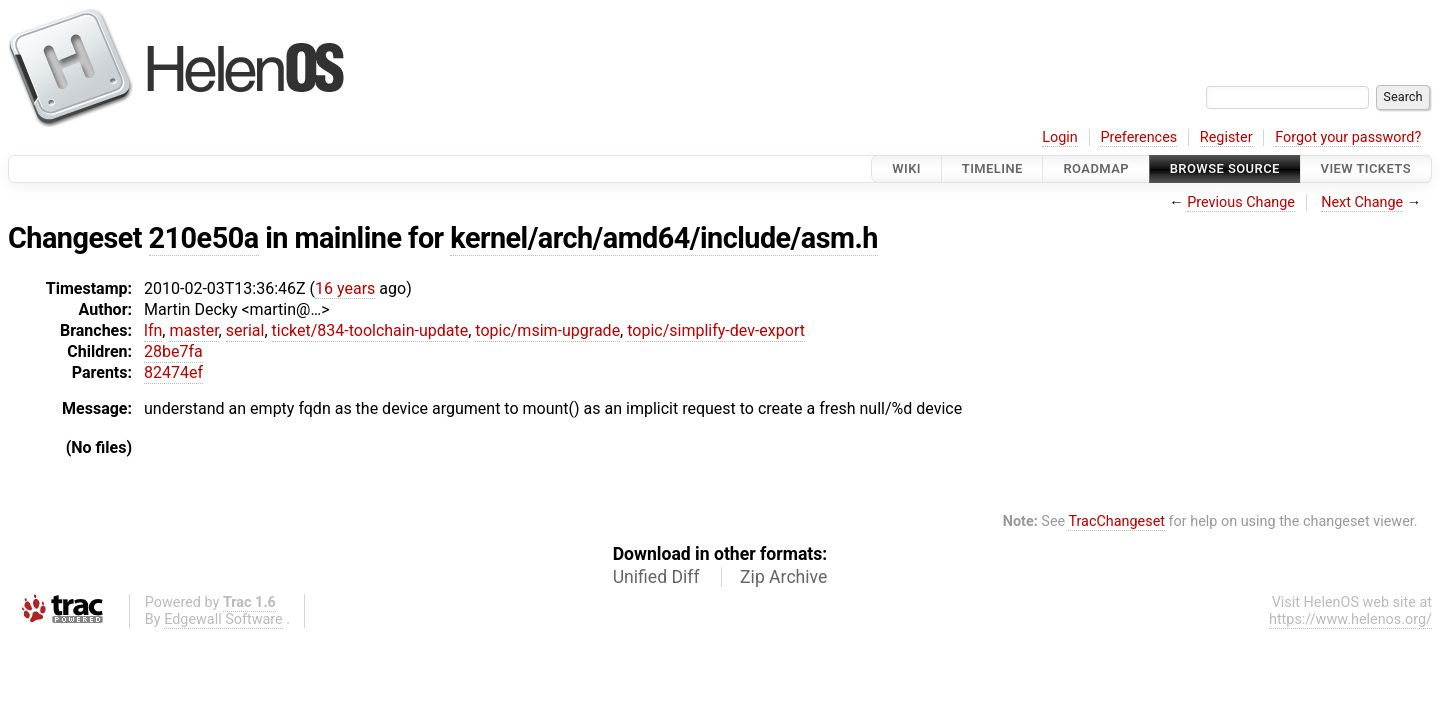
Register (1226, 137)
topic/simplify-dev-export (716, 330)
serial (245, 330)
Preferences (1138, 137)
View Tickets (1366, 168)
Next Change (1362, 202)
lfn (153, 330)
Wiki (906, 168)
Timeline (992, 168)
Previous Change (1241, 202)
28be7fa (173, 351)
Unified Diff (656, 577)
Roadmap (1096, 168)
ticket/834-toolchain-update (370, 330)
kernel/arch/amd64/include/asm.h (664, 238)
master (193, 330)
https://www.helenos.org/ (1350, 619)
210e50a (204, 238)
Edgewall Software (223, 619)
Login (1060, 137)
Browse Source (1225, 168)
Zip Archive (783, 577)
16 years (345, 288)
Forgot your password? (1348, 137)
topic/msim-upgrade (547, 330)
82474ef (173, 372)
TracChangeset (1116, 521)
